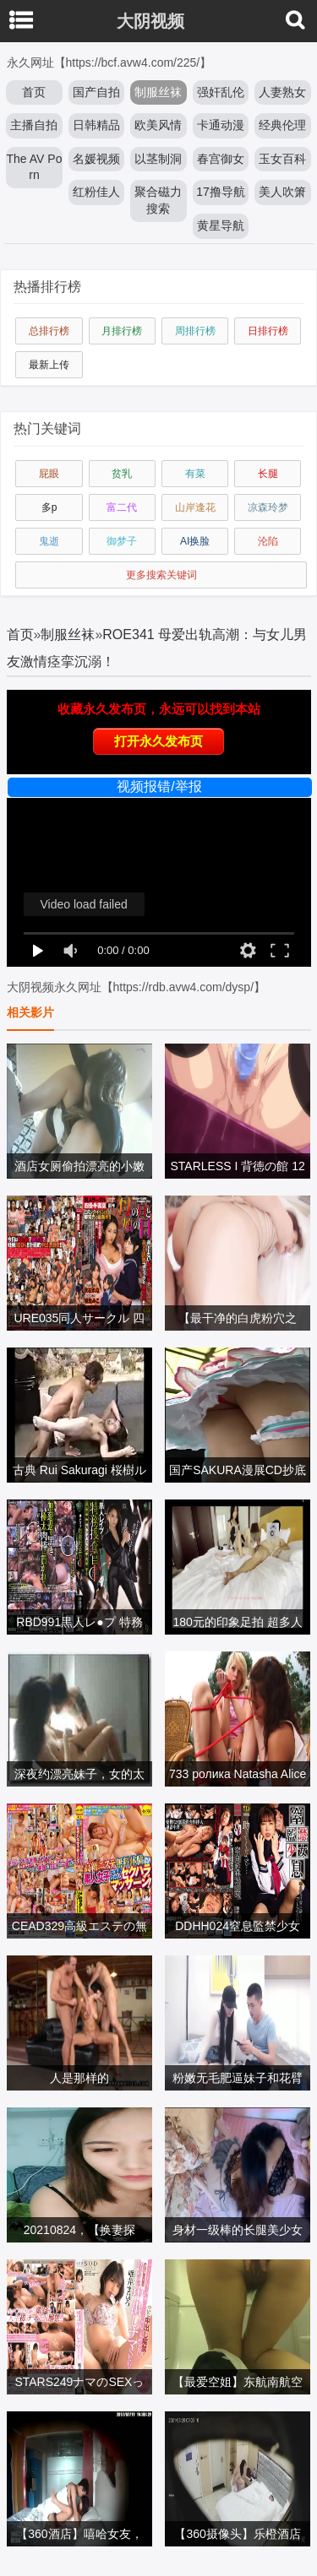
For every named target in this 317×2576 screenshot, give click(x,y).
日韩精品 (96, 125)
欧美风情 (158, 125)
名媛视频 (96, 158)
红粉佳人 (96, 191)
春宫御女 (220, 158)
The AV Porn (35, 167)
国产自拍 (96, 92)
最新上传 (49, 365)
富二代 (122, 507)
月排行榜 (121, 331)
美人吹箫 (282, 191)
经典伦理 (282, 125)
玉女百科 (282, 158)
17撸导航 (220, 191)
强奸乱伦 (220, 92)
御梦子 (122, 541)
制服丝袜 (158, 92)
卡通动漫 (220, 125)
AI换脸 (195, 541)
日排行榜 (268, 331)
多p (49, 507)
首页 (34, 92)
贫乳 (122, 474)
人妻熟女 (282, 92)
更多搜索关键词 (161, 575)
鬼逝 (49, 541)
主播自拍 (33, 125)
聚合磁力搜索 (158, 200)
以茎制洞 (158, 158)
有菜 (195, 474)
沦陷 (268, 541)
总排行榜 (49, 331)
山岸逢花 (195, 507)
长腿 (268, 474)
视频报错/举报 (159, 786)
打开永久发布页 (158, 741)
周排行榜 (195, 331)
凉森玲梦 (268, 507)
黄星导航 (220, 225)
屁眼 (49, 474)
